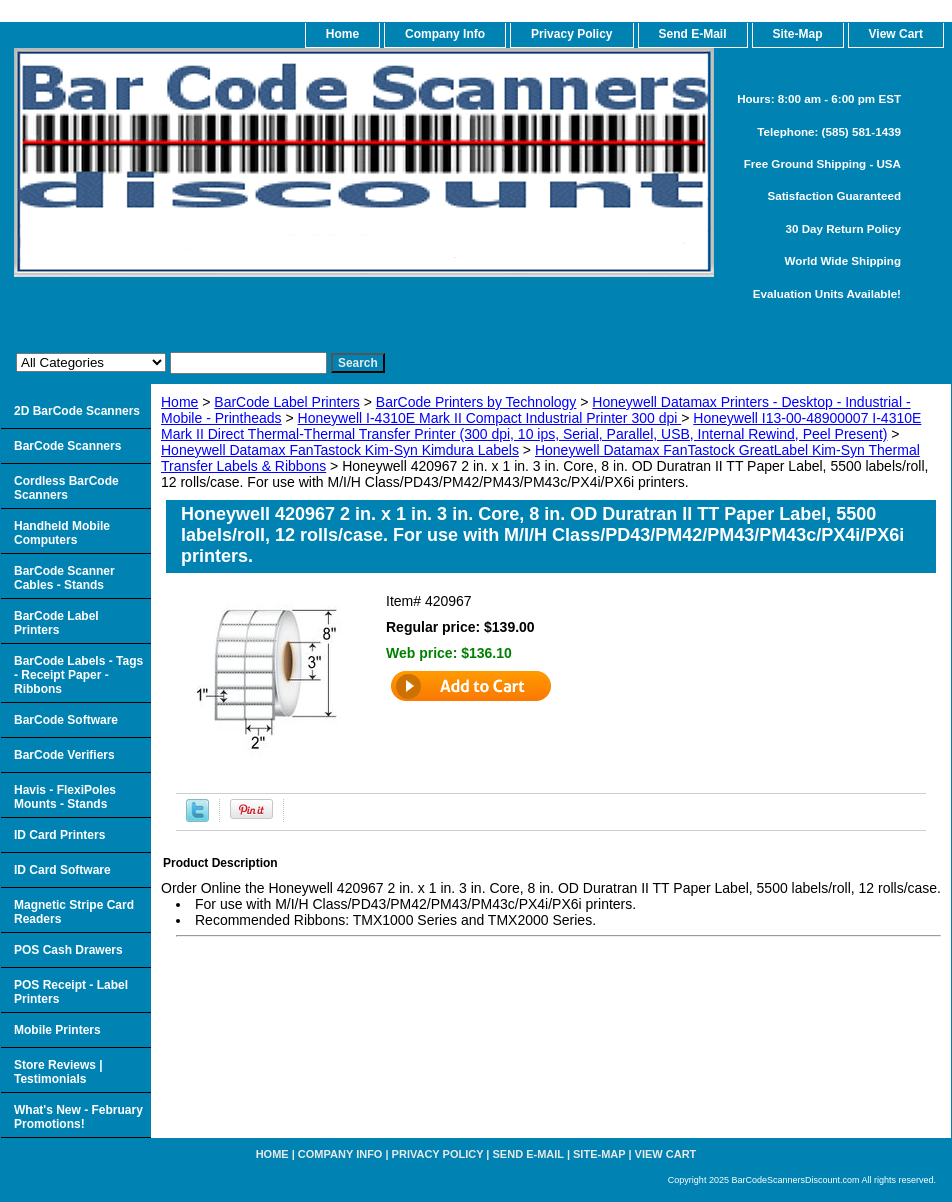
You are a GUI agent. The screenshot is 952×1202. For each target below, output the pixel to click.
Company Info (445, 34)
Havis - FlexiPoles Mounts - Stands (65, 797)
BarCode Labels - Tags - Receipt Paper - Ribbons (78, 675)
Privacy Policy (571, 34)
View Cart (666, 1154)
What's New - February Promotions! (78, 1117)
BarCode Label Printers (287, 402)
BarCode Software (66, 720)
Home (179, 402)
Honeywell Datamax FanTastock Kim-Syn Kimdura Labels (340, 450)
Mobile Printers (57, 1030)
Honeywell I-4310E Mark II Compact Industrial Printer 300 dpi (490, 418)
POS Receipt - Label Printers (71, 992)
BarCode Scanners (67, 446)
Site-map (599, 1154)
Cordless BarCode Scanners (66, 488)
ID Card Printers (59, 835)
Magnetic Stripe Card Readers (74, 912)
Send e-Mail (528, 1154)
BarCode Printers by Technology (476, 402)
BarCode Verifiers (64, 755)
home (342, 34)
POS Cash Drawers (68, 950)
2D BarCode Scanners (77, 411)
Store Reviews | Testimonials (58, 1072)
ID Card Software (62, 870)
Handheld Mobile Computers (62, 533)
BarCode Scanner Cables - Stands (64, 578)
